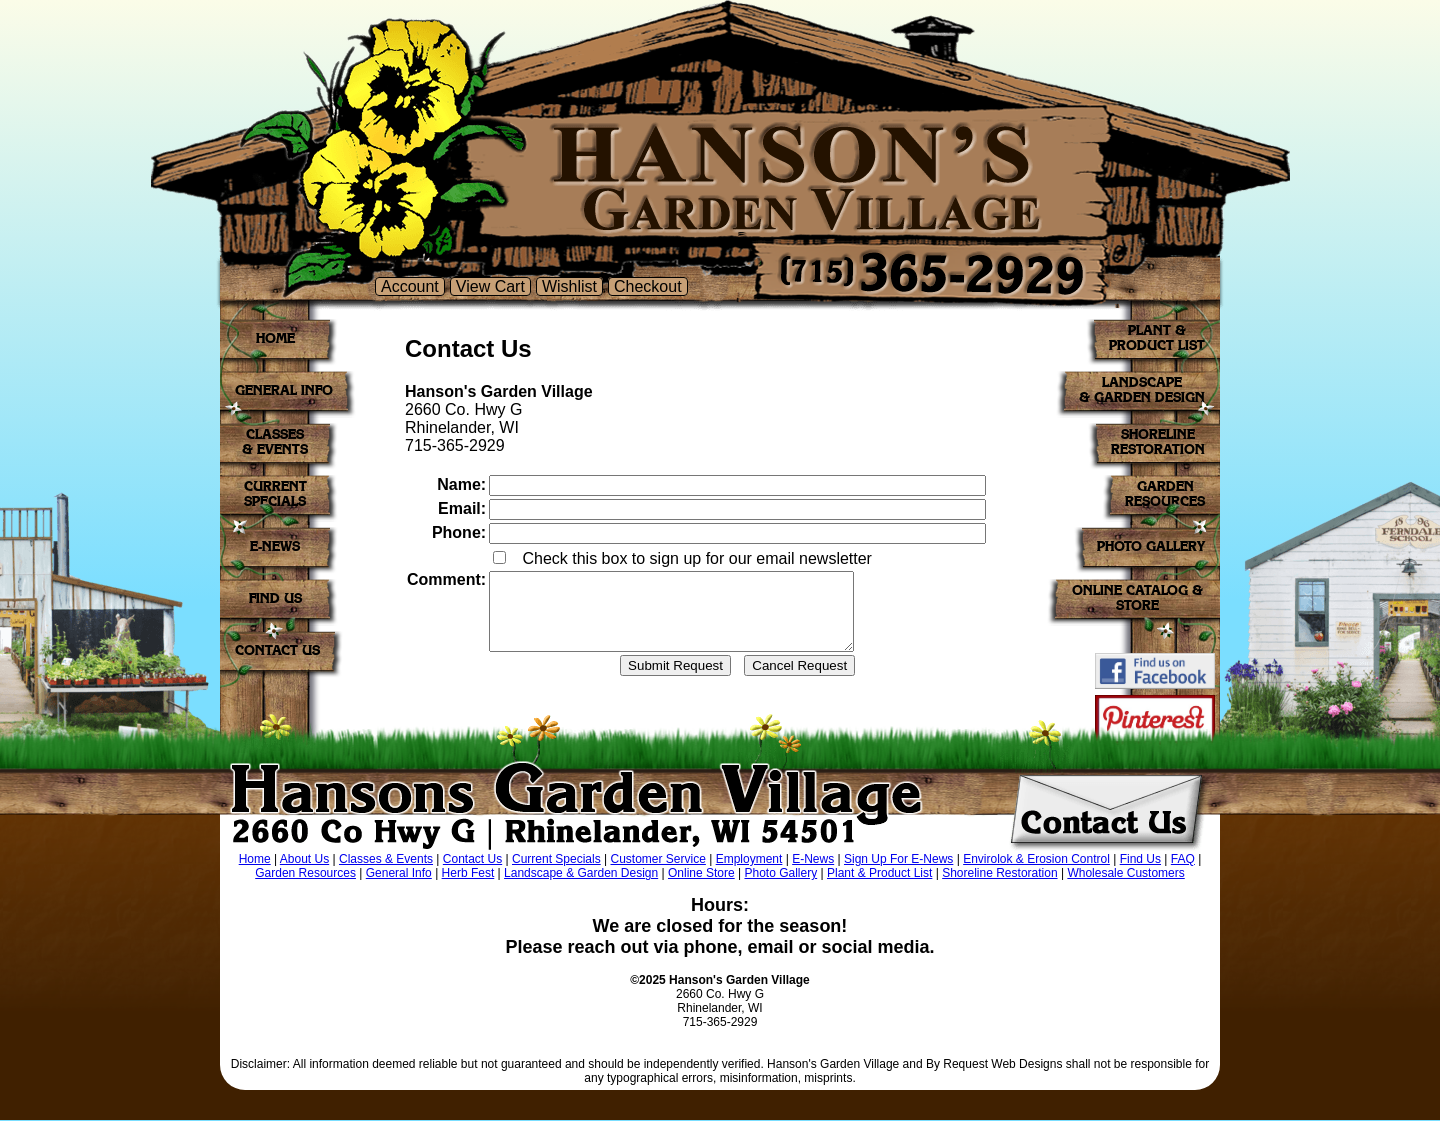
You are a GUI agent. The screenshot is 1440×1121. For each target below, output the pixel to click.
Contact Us (472, 860)
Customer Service (658, 860)
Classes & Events (386, 860)
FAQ (1183, 860)
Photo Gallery (780, 874)
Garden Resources (305, 874)
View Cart (490, 286)
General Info (399, 874)
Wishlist (569, 286)
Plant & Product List (879, 874)
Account (410, 286)
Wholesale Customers (1125, 874)
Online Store (701, 874)
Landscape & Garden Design (581, 874)
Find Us (1140, 860)
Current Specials (556, 860)
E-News (813, 860)
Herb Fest (468, 874)
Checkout (648, 286)
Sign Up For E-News (898, 860)
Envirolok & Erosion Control (1036, 860)
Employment (749, 860)
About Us (304, 860)
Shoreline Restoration (999, 874)
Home (255, 860)
